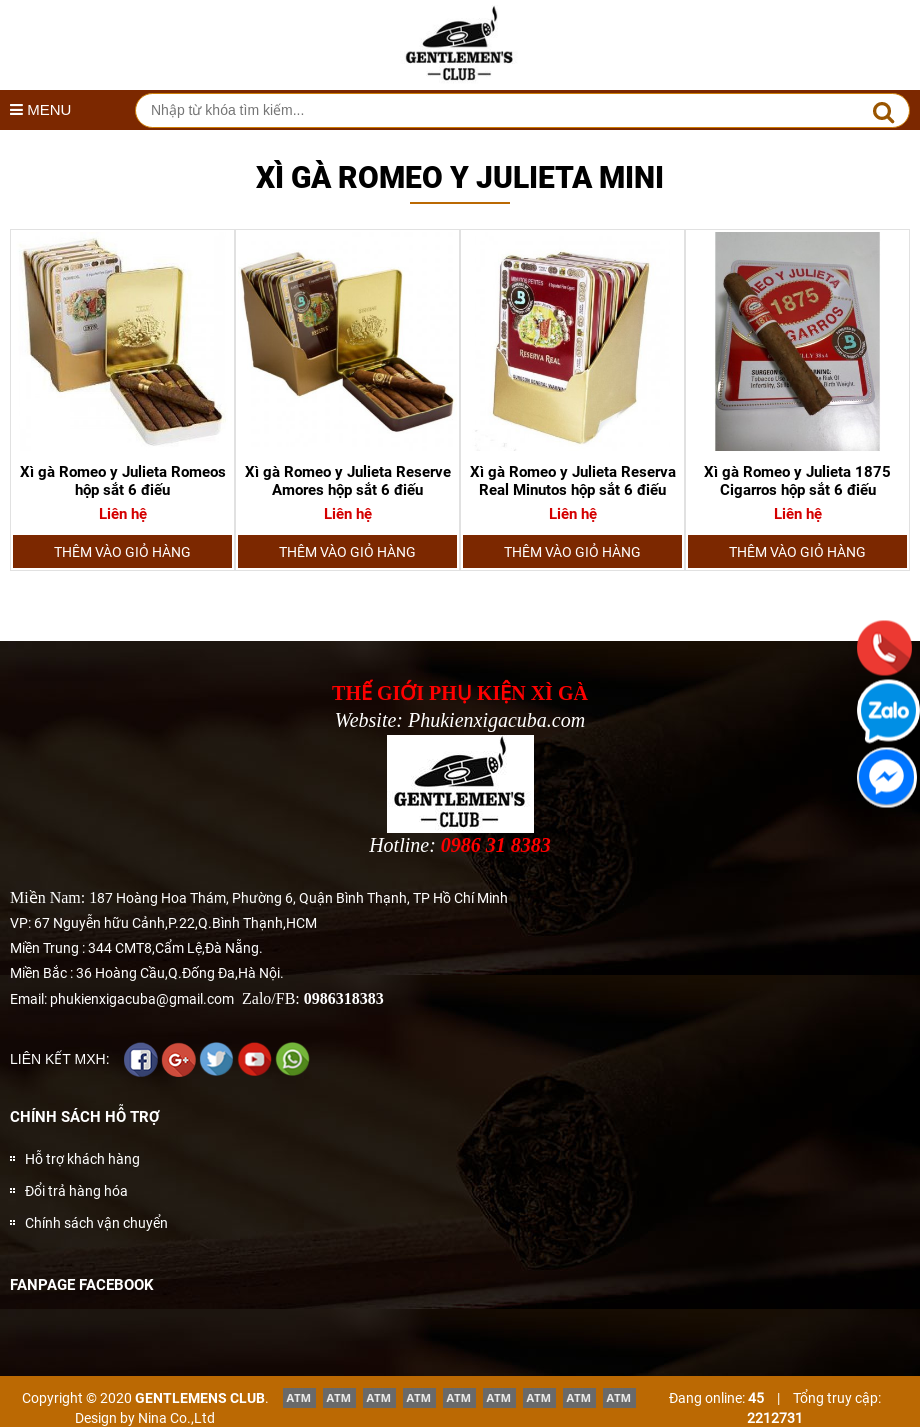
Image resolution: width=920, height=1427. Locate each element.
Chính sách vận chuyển (96, 1223)
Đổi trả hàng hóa (76, 1191)
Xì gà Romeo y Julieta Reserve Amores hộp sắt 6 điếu (348, 481)
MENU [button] (40, 109)
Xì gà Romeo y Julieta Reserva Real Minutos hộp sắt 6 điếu (573, 481)
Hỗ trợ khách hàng (82, 1159)
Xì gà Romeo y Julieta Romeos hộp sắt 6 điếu (123, 481)
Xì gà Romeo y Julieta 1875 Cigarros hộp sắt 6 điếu (797, 481)
